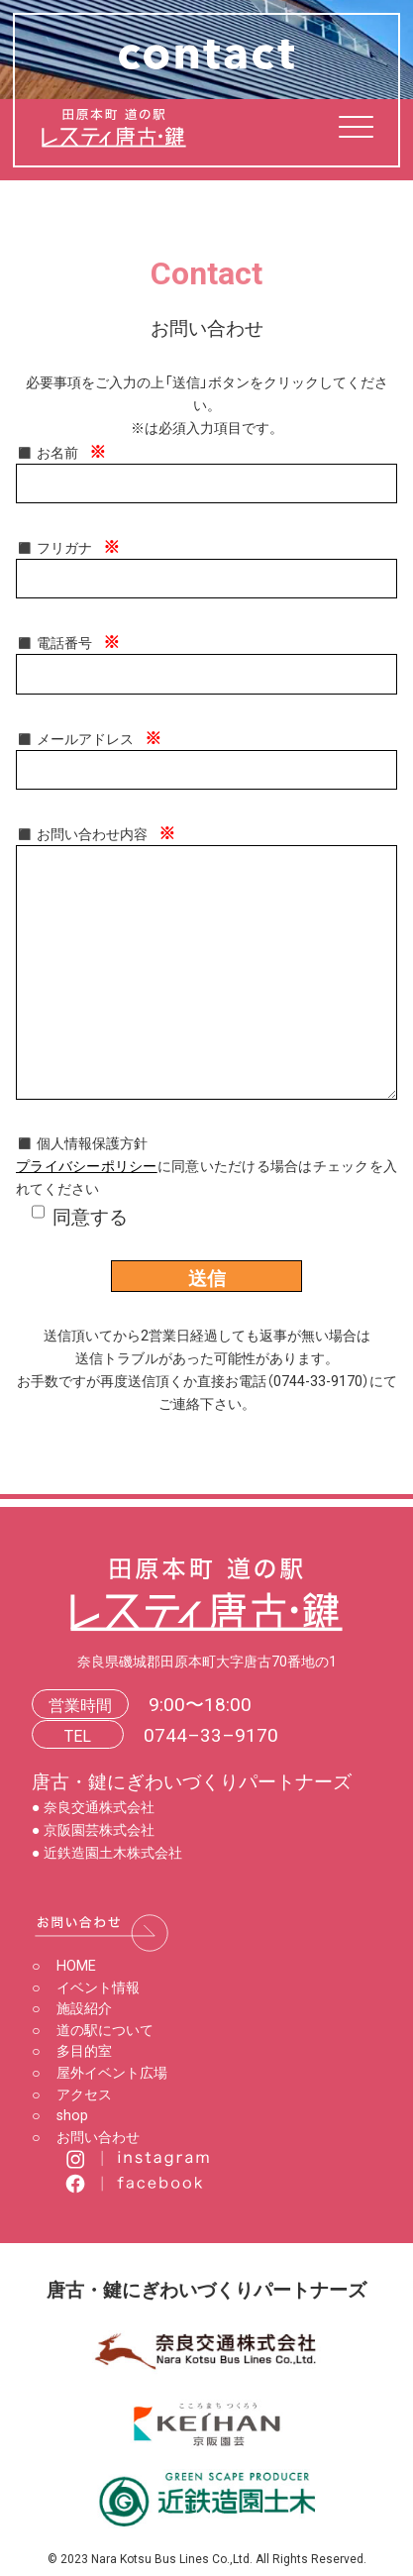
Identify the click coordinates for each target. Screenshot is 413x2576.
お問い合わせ (86, 2136)
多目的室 (72, 2050)
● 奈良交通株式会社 (93, 1806)
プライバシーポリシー (86, 1165)
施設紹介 (72, 2007)
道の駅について (93, 2029)
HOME (64, 1965)
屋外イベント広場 (99, 2072)
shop (60, 2114)
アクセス (72, 2093)
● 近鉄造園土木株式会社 (107, 1852)
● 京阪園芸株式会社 (93, 1829)
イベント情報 (86, 1986)
